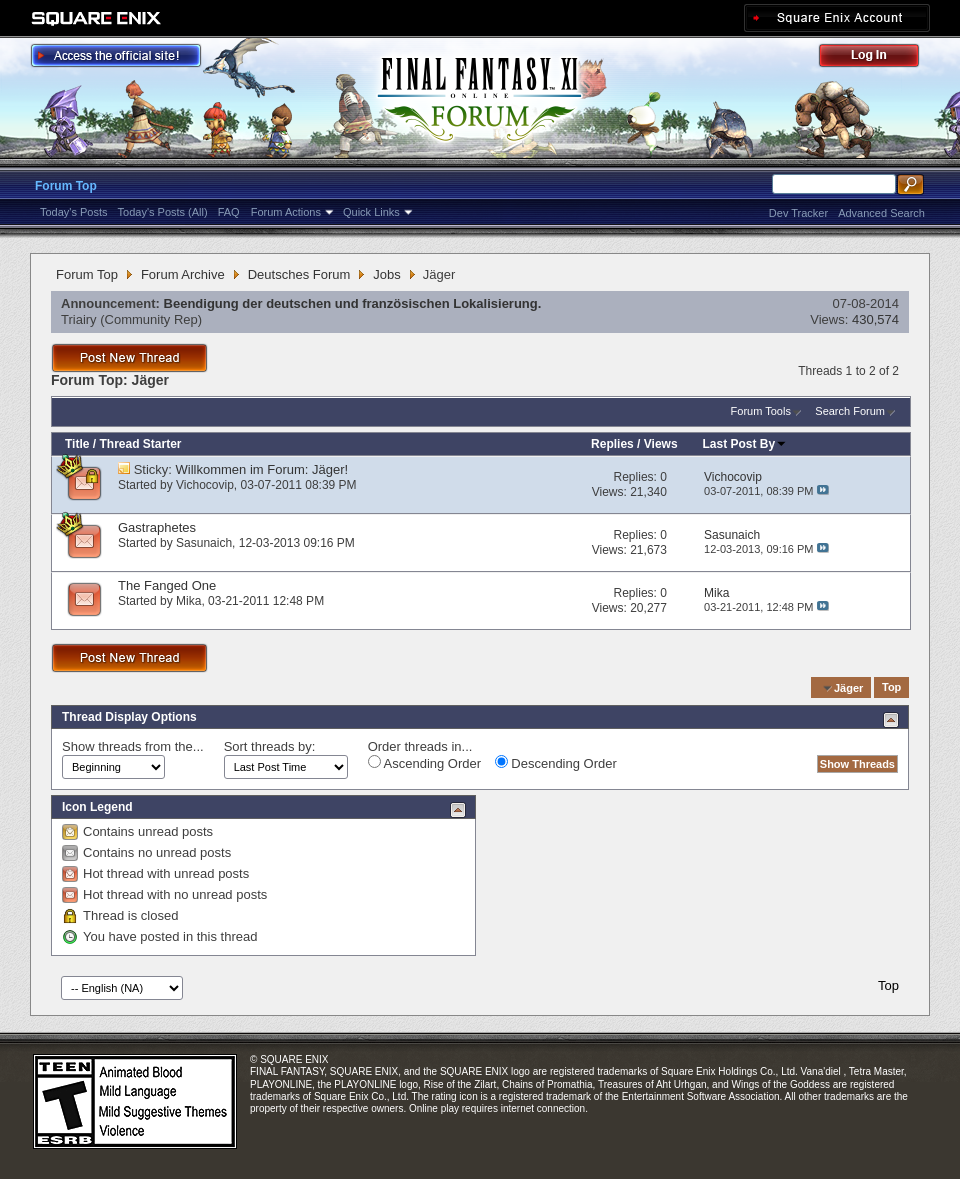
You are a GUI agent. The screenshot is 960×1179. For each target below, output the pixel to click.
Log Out (879, 58)
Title (77, 444)
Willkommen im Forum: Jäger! (262, 469)
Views (661, 444)
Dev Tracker (798, 213)
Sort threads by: (270, 746)
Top (891, 688)
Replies (612, 444)
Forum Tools (761, 411)
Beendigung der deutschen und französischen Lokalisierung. (353, 303)
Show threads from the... (133, 746)
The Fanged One (167, 585)
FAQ (229, 212)
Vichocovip (205, 485)
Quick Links (371, 212)
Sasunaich (204, 543)
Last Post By (745, 444)
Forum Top (66, 186)
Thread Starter (140, 444)
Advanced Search (881, 213)
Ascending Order (424, 763)
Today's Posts (74, 212)
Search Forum (850, 411)
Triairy (79, 319)
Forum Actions (286, 212)
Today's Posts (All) (163, 212)
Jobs (386, 274)
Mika (188, 601)
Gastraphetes (157, 527)
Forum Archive (183, 274)
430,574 (875, 319)
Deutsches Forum (299, 274)
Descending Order (556, 763)
